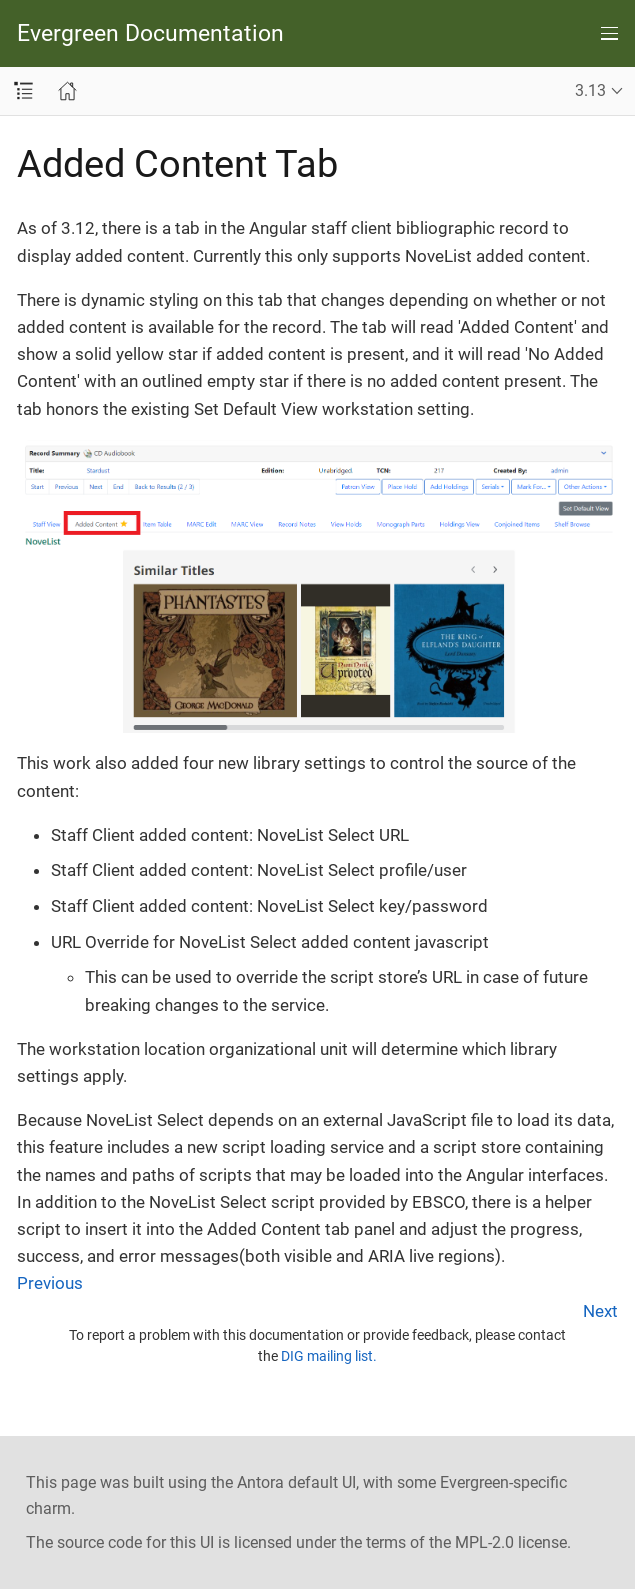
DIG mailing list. (329, 1356)
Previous (50, 1283)
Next (600, 1311)
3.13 (590, 90)
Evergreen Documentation (150, 33)
